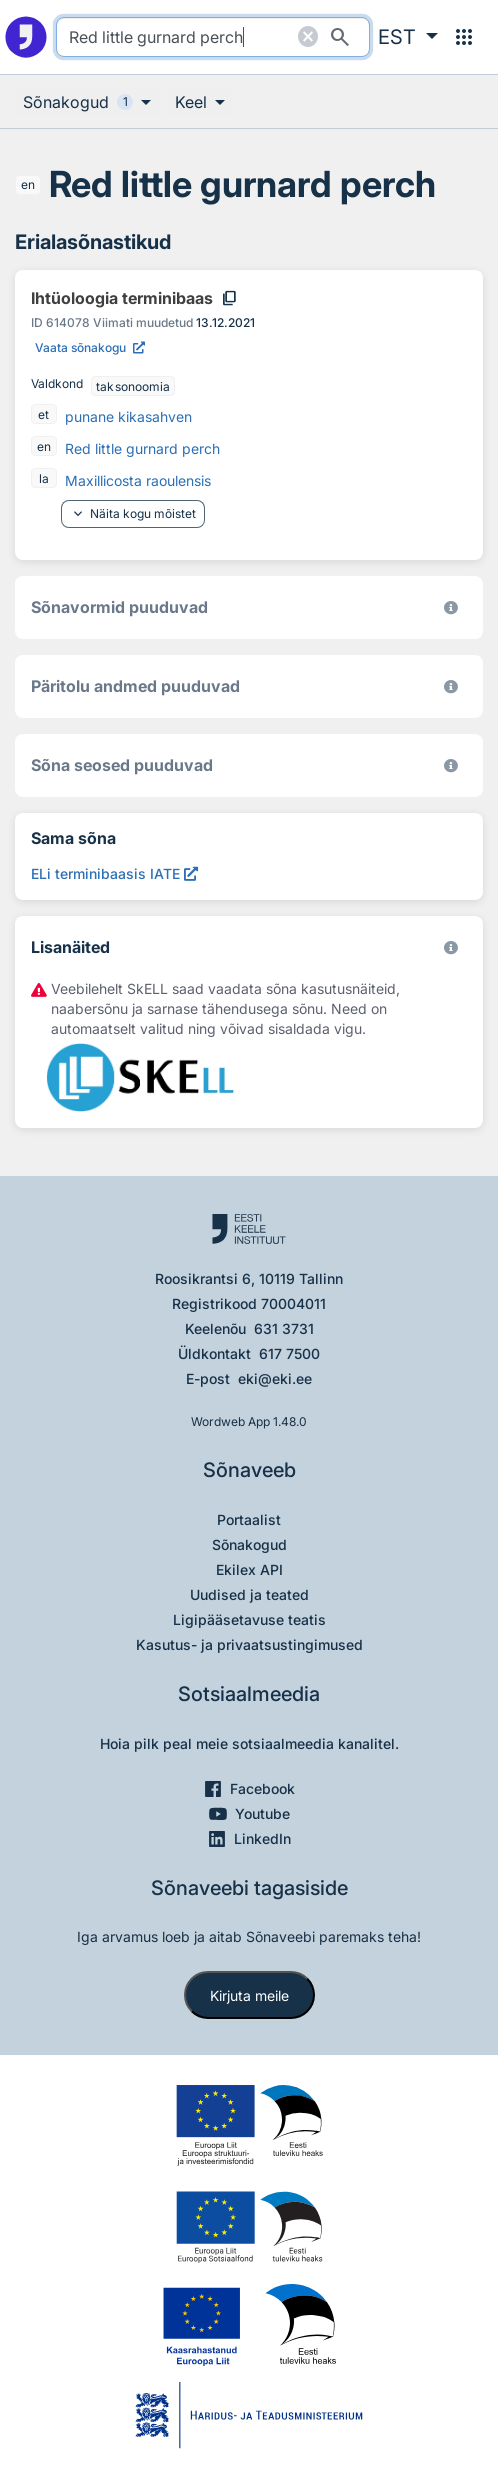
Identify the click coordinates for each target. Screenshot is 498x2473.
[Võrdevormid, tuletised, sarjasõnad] (451, 765)
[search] (213, 37)
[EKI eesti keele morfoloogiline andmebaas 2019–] (451, 607)
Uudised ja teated (249, 1594)
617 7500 (289, 1353)
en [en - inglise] (28, 184)
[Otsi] (340, 37)
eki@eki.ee (275, 1378)
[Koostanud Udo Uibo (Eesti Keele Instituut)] (451, 686)
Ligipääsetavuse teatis (249, 1619)
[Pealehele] (26, 37)
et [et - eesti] (43, 414)
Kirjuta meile (249, 1995)
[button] (408, 37)
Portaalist (249, 1519)
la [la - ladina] (44, 478)
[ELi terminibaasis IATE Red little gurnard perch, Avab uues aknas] (114, 873)
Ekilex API (249, 1569)
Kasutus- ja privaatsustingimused (249, 1644)
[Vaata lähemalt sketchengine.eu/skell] (451, 947)
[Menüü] (464, 37)
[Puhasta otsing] (308, 37)
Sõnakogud (249, 1544)
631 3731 (284, 1328)
